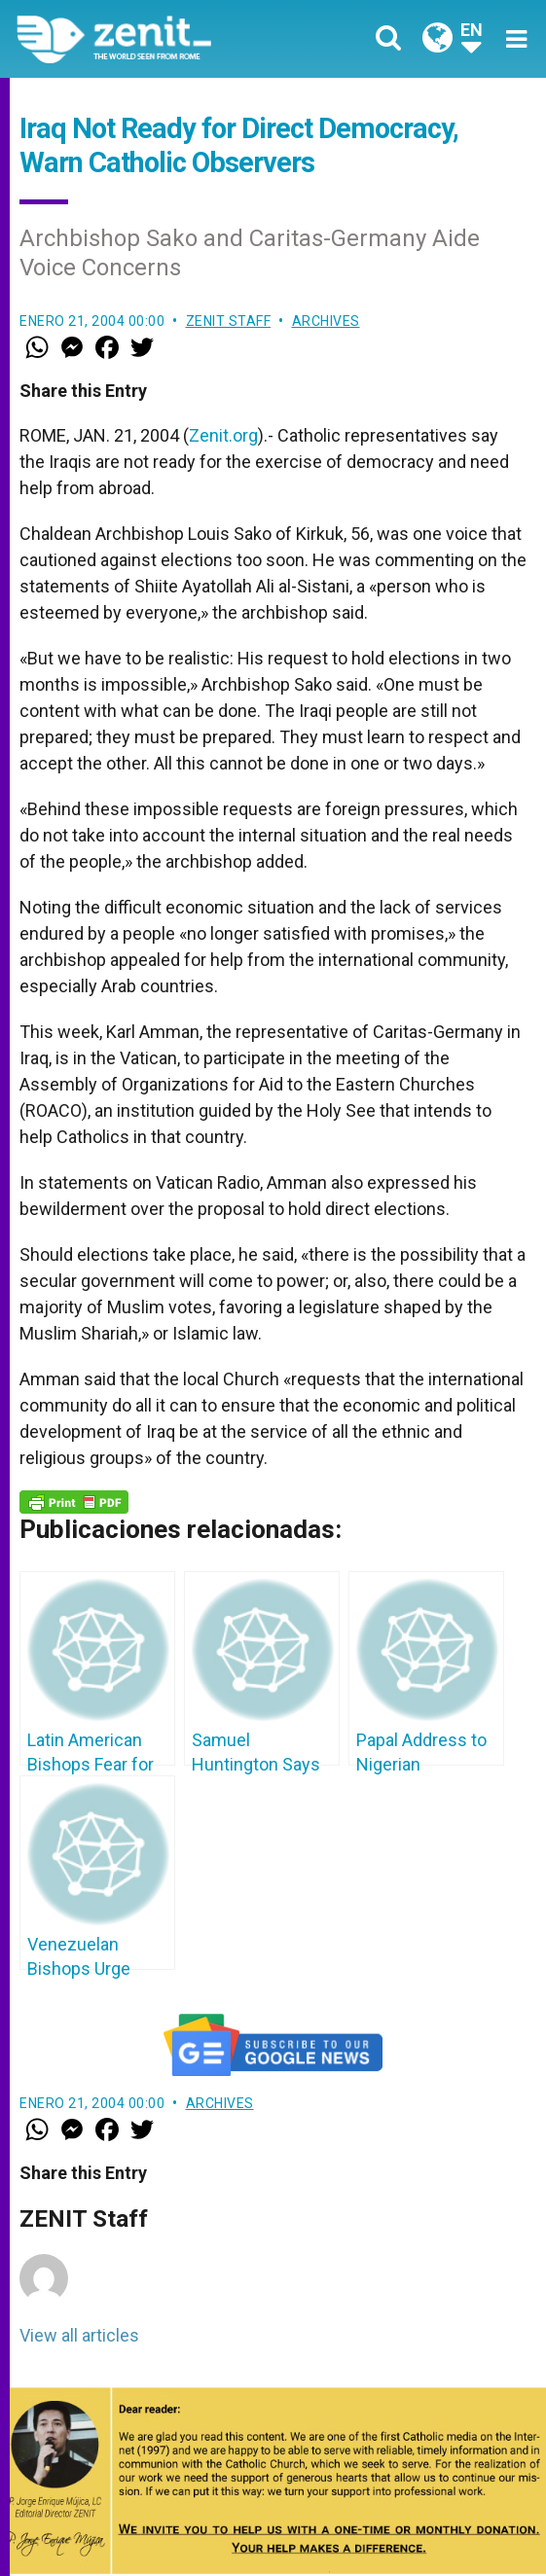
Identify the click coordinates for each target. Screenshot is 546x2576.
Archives (326, 321)
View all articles (79, 2335)
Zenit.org (223, 435)
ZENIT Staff (229, 321)
